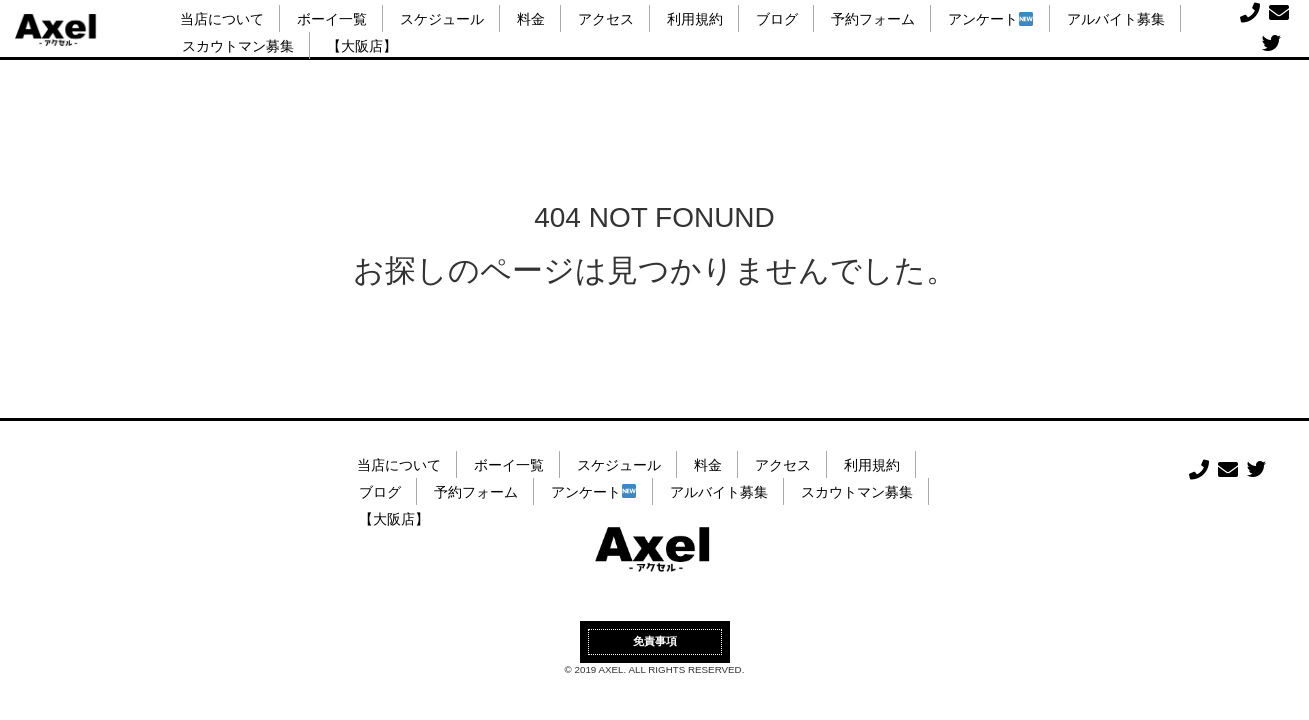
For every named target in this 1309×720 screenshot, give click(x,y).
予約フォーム (873, 19)
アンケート (990, 20)
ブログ (777, 19)
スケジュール (442, 19)
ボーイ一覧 (332, 19)
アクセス (606, 19)
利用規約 (695, 19)
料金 (531, 19)
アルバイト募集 (1116, 19)
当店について (222, 19)
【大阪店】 (362, 46)
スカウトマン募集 (238, 46)
